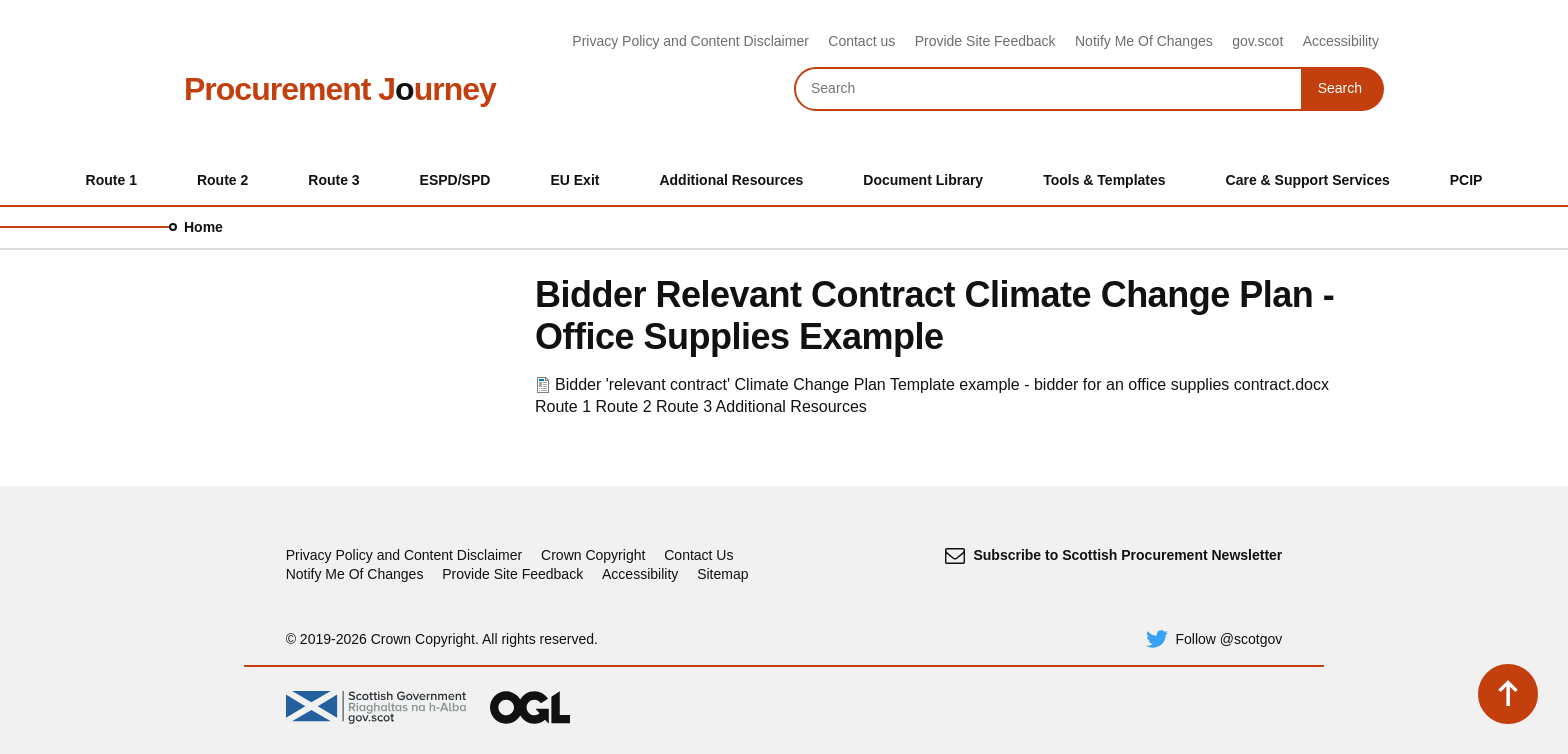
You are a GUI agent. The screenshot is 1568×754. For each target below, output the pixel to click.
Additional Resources (791, 406)
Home (203, 227)
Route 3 (684, 406)
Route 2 (624, 406)
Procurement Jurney (340, 89)
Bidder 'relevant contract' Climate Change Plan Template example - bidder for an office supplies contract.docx (942, 384)
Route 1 (563, 406)
